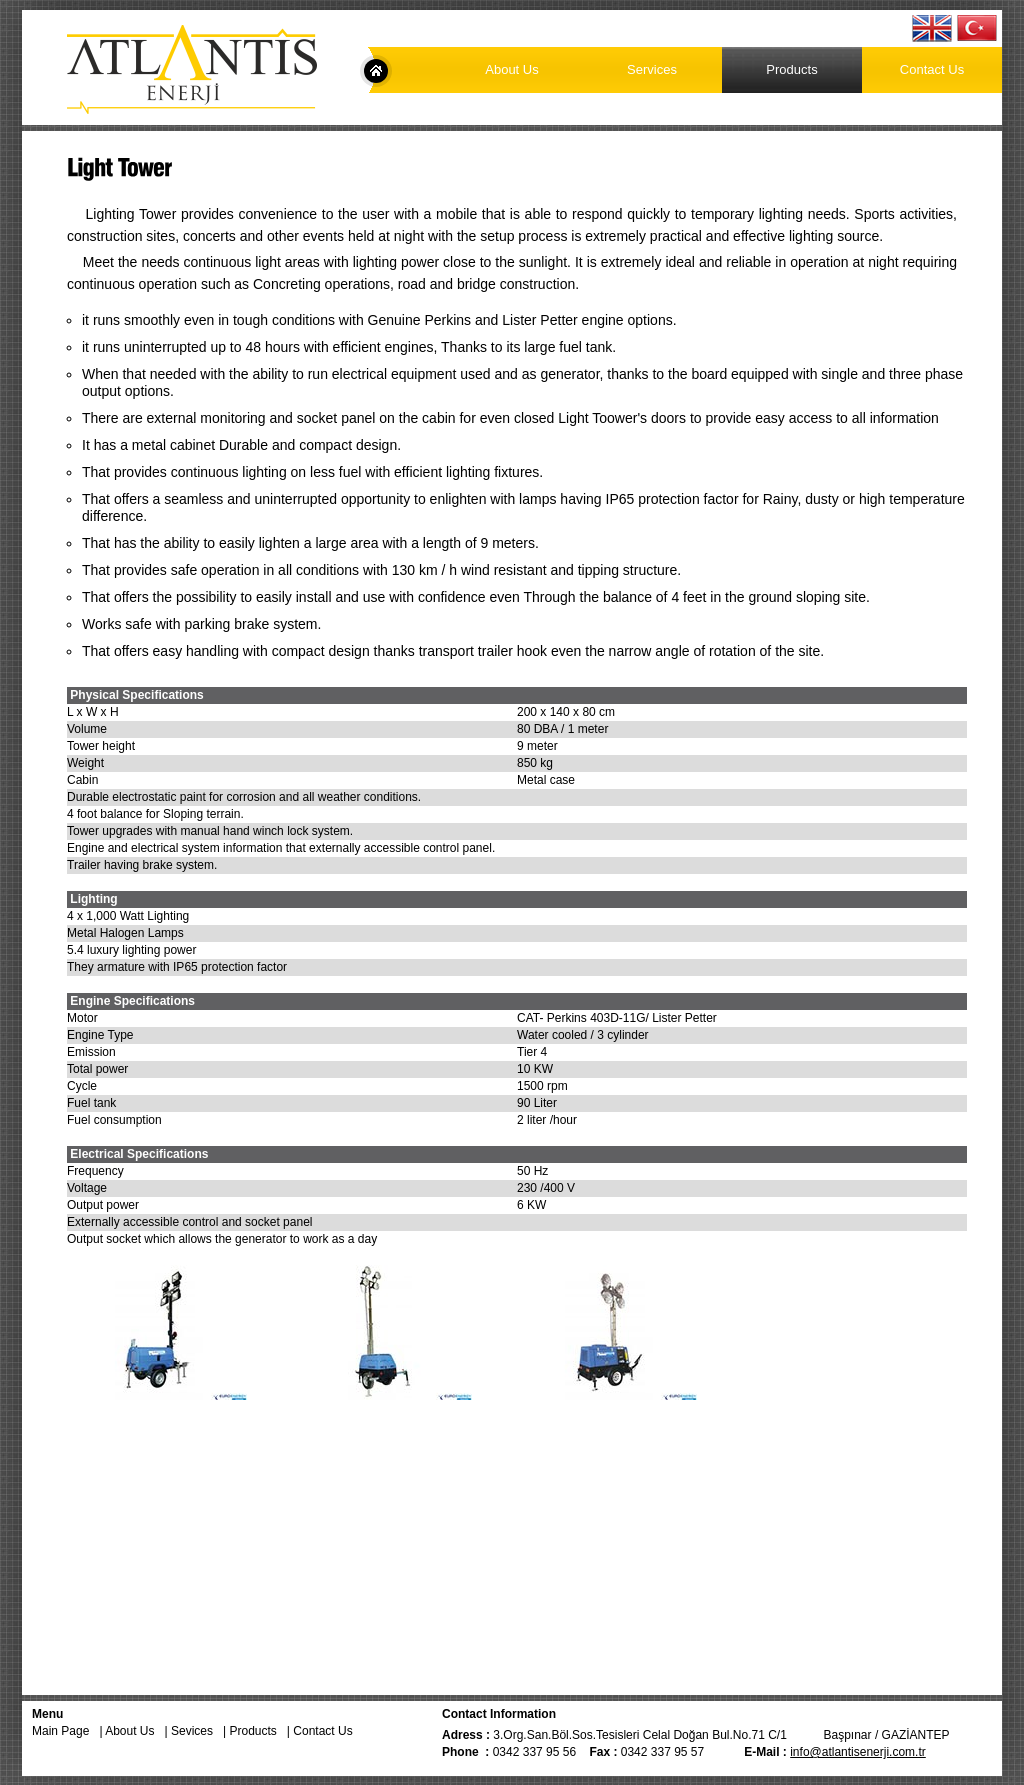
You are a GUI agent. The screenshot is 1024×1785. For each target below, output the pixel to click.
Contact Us (932, 69)
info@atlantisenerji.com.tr (858, 1752)
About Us (511, 69)
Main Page (376, 71)
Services (652, 69)
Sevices (197, 1731)
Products (791, 69)
